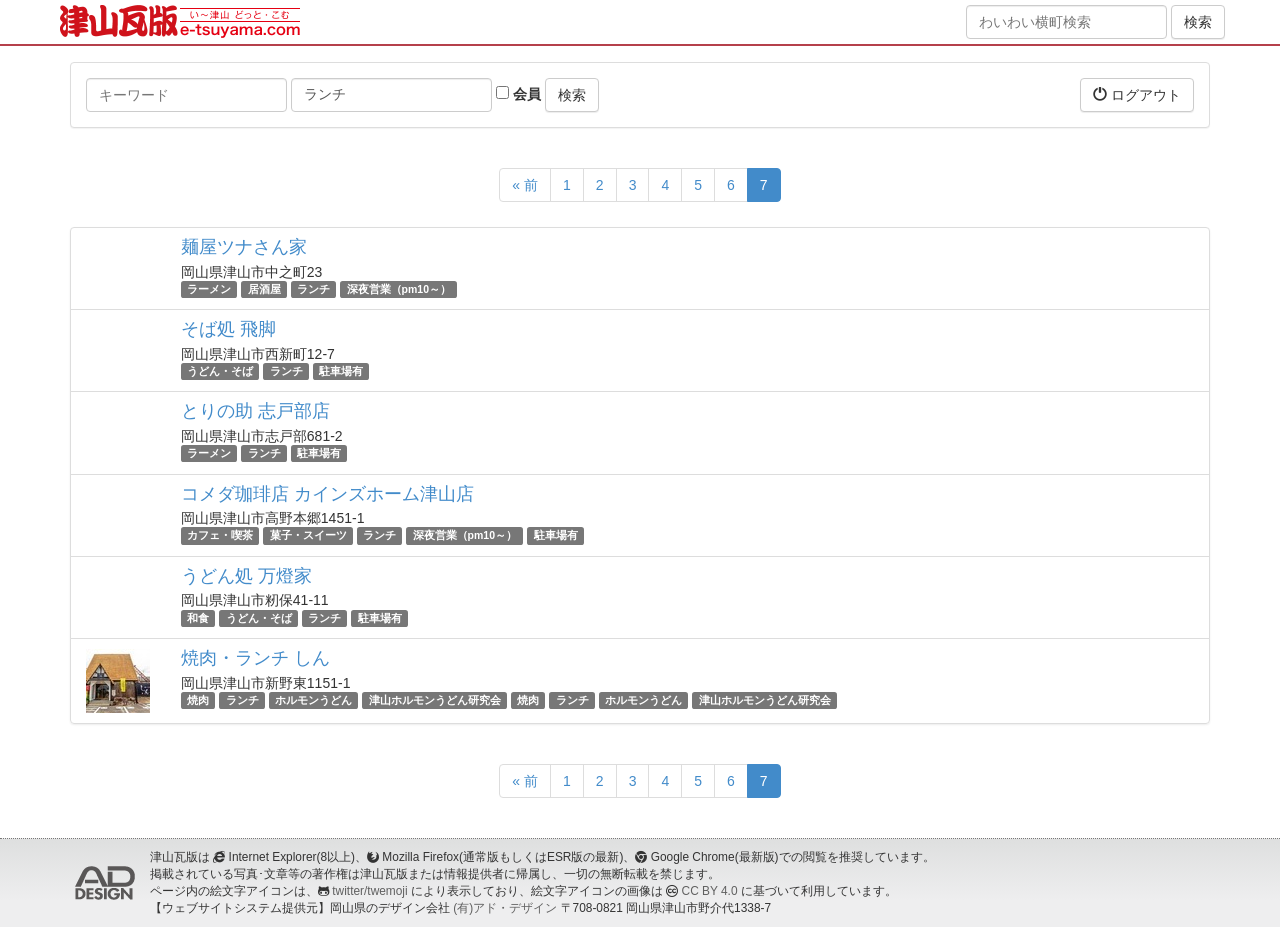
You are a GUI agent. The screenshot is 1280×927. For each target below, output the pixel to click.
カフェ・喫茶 (220, 536)
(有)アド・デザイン (505, 908)
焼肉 (198, 700)
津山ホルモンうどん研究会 (435, 700)
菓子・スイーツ (308, 536)
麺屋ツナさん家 (244, 247)
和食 (198, 618)
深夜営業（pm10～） (399, 289)
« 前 (525, 185)
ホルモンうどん (313, 700)
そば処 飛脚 (228, 329)
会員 (518, 94)
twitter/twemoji (369, 891)
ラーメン (209, 289)
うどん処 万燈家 (246, 576)
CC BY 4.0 (710, 891)
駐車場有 (341, 371)
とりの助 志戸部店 (255, 411)
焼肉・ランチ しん (255, 658)
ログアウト (1137, 94)
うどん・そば (220, 371)
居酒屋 (264, 289)
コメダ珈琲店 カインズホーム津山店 (327, 494)
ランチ (313, 289)
